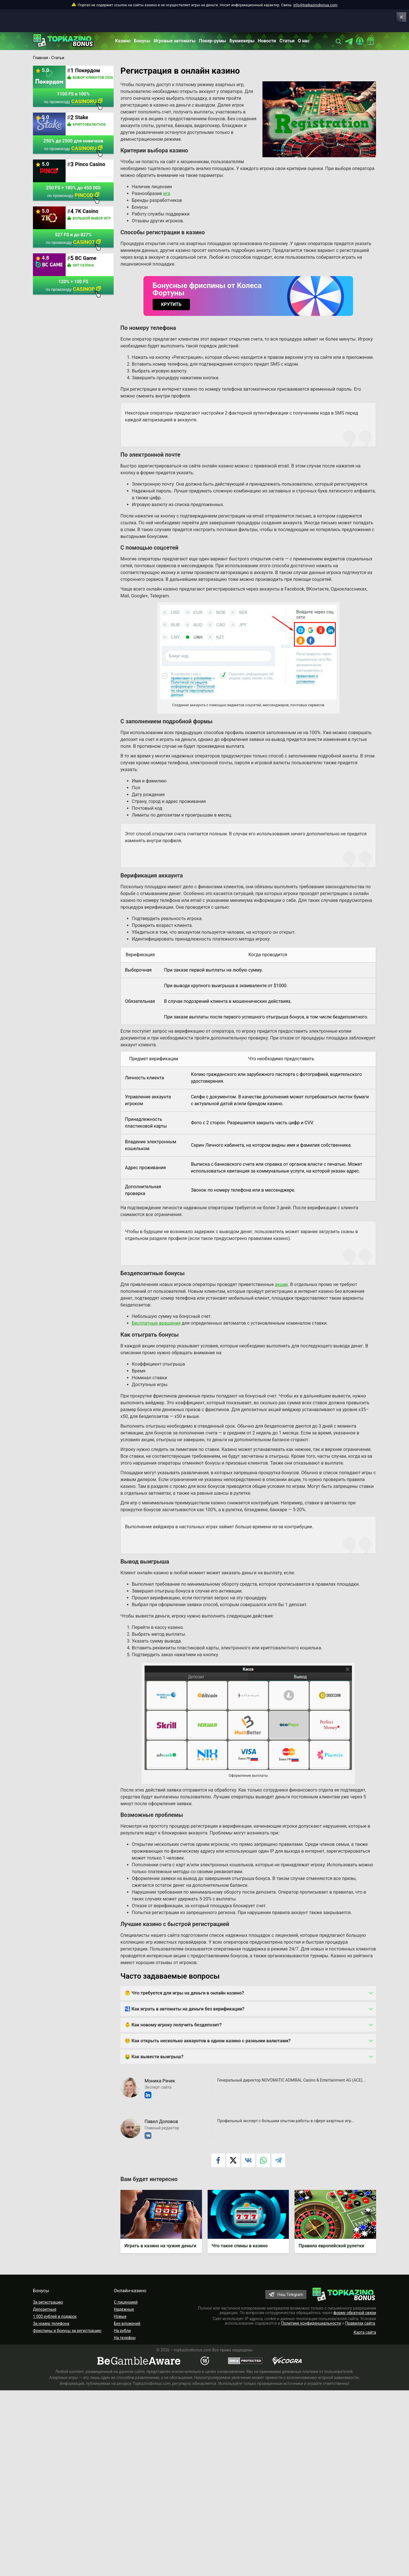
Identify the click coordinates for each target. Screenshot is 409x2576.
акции (281, 1284)
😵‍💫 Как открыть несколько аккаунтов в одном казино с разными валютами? (208, 2040)
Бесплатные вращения (156, 1323)
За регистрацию (48, 2302)
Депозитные (44, 2309)
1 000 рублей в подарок (55, 2316)
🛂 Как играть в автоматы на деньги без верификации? (185, 2009)
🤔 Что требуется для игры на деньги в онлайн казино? (184, 1993)
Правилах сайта (360, 2323)
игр (166, 193)
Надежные (124, 2309)
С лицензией (125, 2302)
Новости (267, 41)
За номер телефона (51, 2324)
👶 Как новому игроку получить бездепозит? (173, 2025)
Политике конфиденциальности (311, 2323)
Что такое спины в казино (240, 2246)
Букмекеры (241, 41)
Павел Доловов (161, 2121)
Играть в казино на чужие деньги (161, 2246)
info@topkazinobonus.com (315, 5)
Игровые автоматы (174, 41)
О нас (304, 41)
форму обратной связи (354, 2313)
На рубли (122, 2331)
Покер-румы (212, 41)
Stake (81, 117)
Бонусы (142, 41)
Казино (122, 41)
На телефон (124, 2338)
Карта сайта (365, 2332)
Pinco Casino (90, 164)
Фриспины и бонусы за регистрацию (67, 2331)
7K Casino (86, 211)
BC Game (85, 258)
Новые (120, 2316)
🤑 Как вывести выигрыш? (154, 2056)
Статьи (287, 41)
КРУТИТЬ (171, 304)
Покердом (87, 70)
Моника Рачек (160, 2081)
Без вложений (127, 2324)
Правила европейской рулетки (331, 2246)
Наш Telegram (290, 2295)
